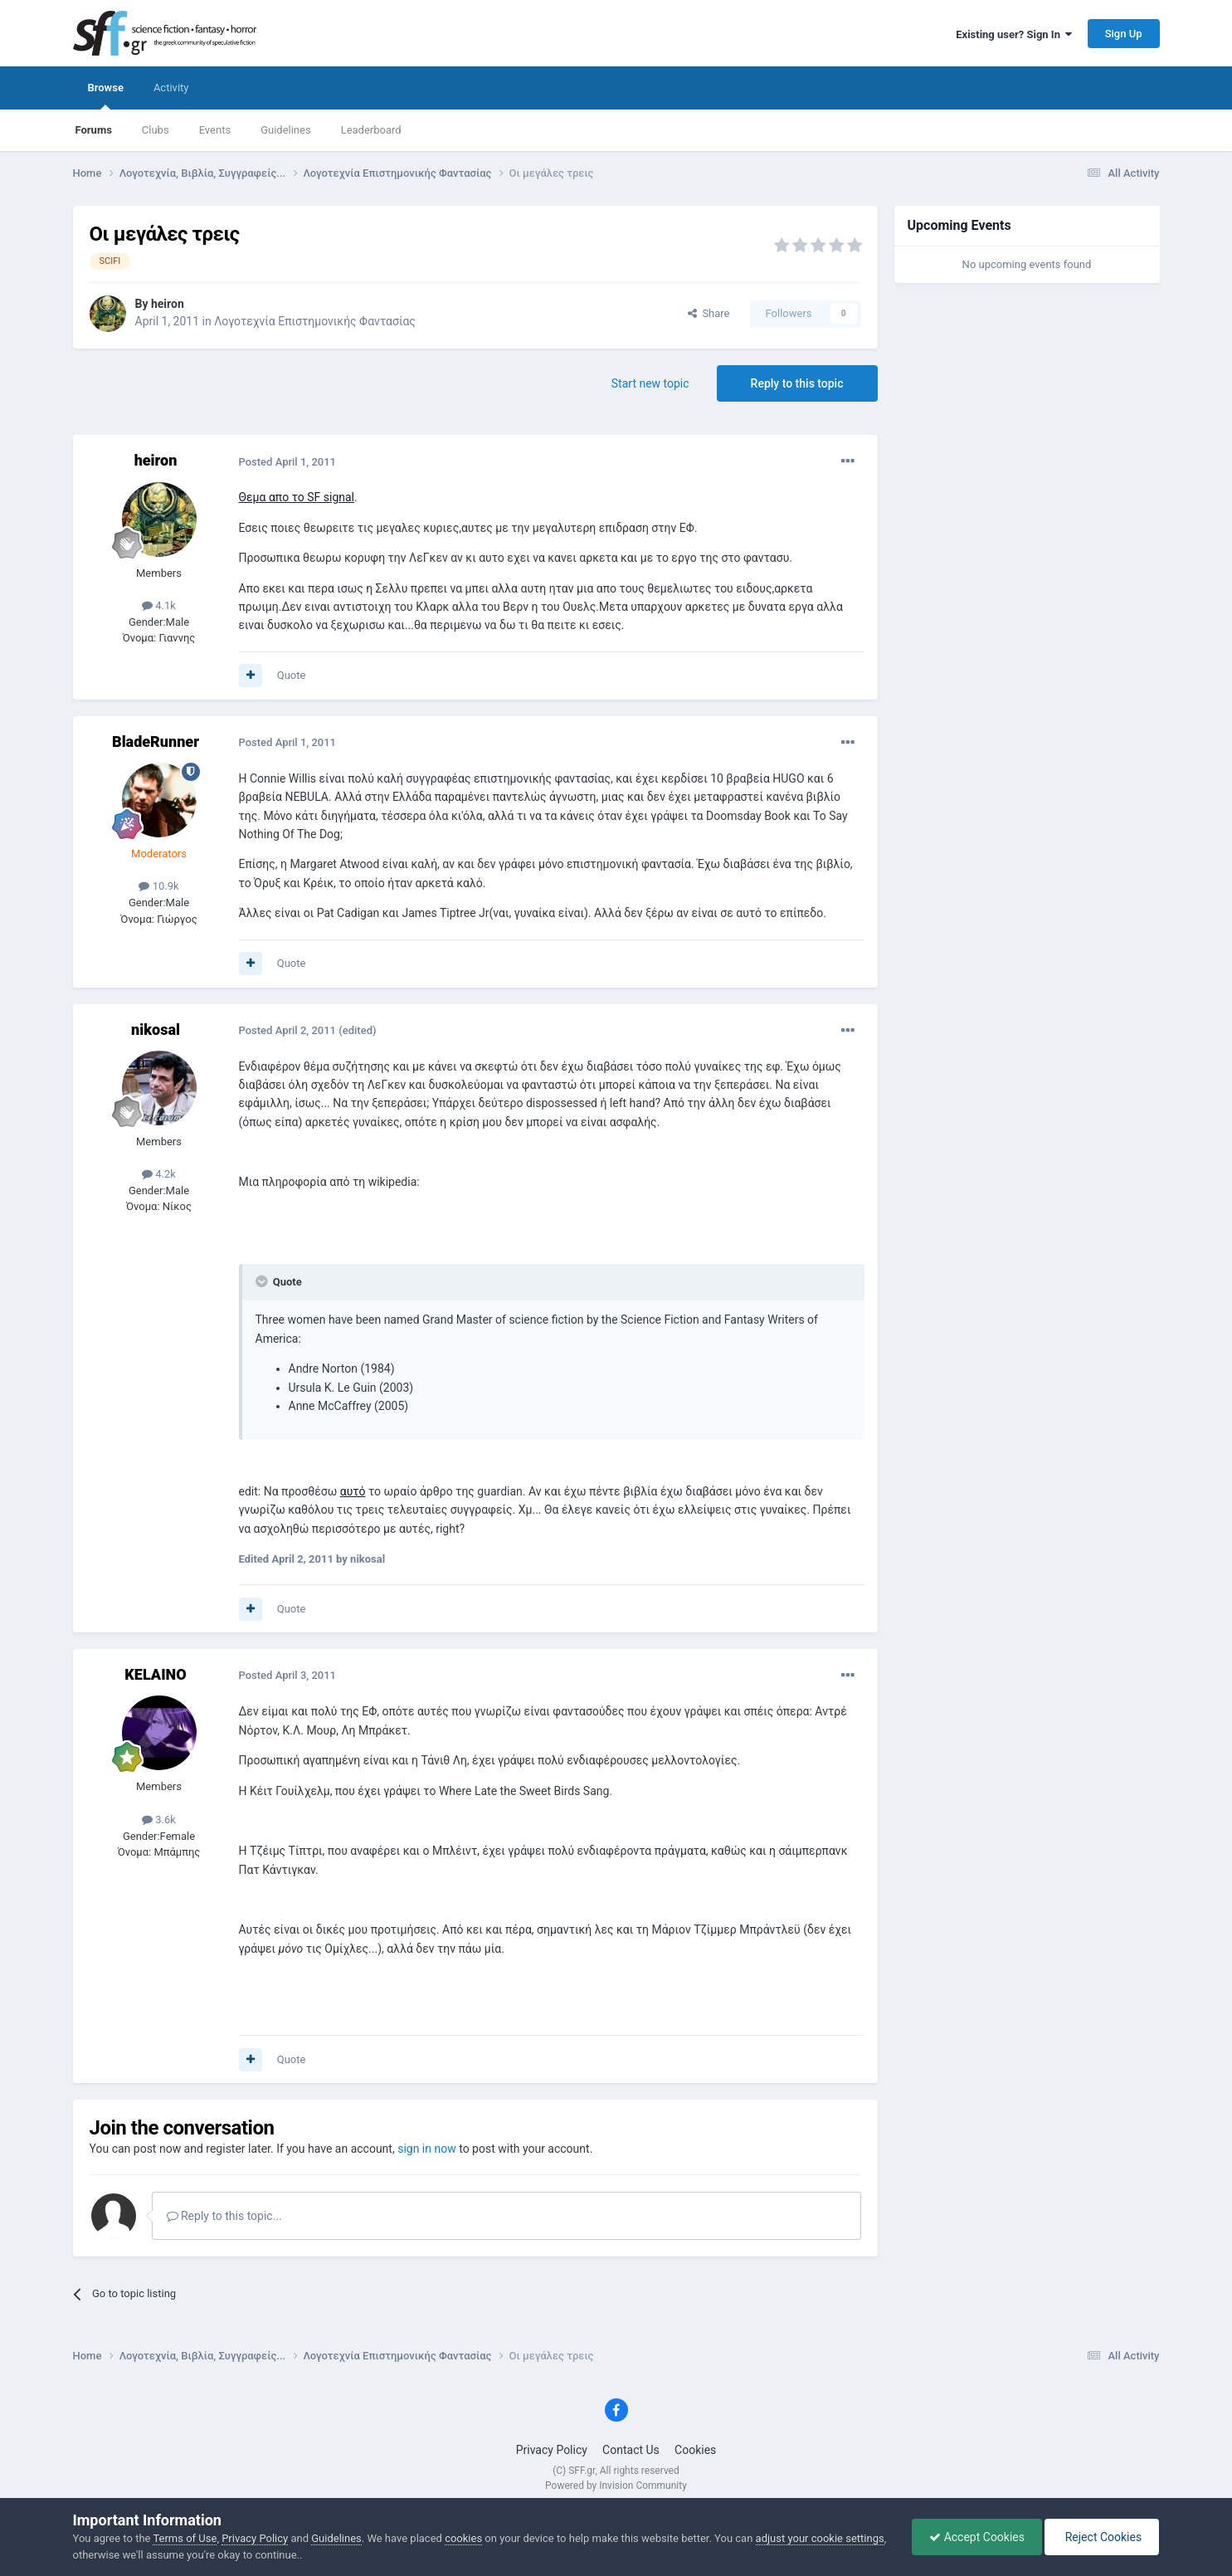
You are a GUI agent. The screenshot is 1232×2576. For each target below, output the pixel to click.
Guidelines (286, 130)
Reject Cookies (1102, 2537)
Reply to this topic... (224, 2215)
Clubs (155, 130)
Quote (291, 675)
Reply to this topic (797, 383)
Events (215, 130)
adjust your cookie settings (820, 2538)
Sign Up (1123, 33)
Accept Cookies (977, 2537)
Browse (106, 95)
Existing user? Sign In (1014, 34)
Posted (288, 462)
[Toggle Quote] (263, 1281)
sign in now (426, 2148)
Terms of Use (185, 2538)
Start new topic (650, 383)
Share (709, 313)
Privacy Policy (551, 2449)
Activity (171, 87)
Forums (93, 130)
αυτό (353, 1491)
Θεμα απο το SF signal (297, 497)
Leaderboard (371, 130)
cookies (463, 2538)
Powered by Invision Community (616, 2485)
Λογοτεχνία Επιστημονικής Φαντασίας (315, 321)
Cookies (695, 2449)
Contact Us (631, 2449)
